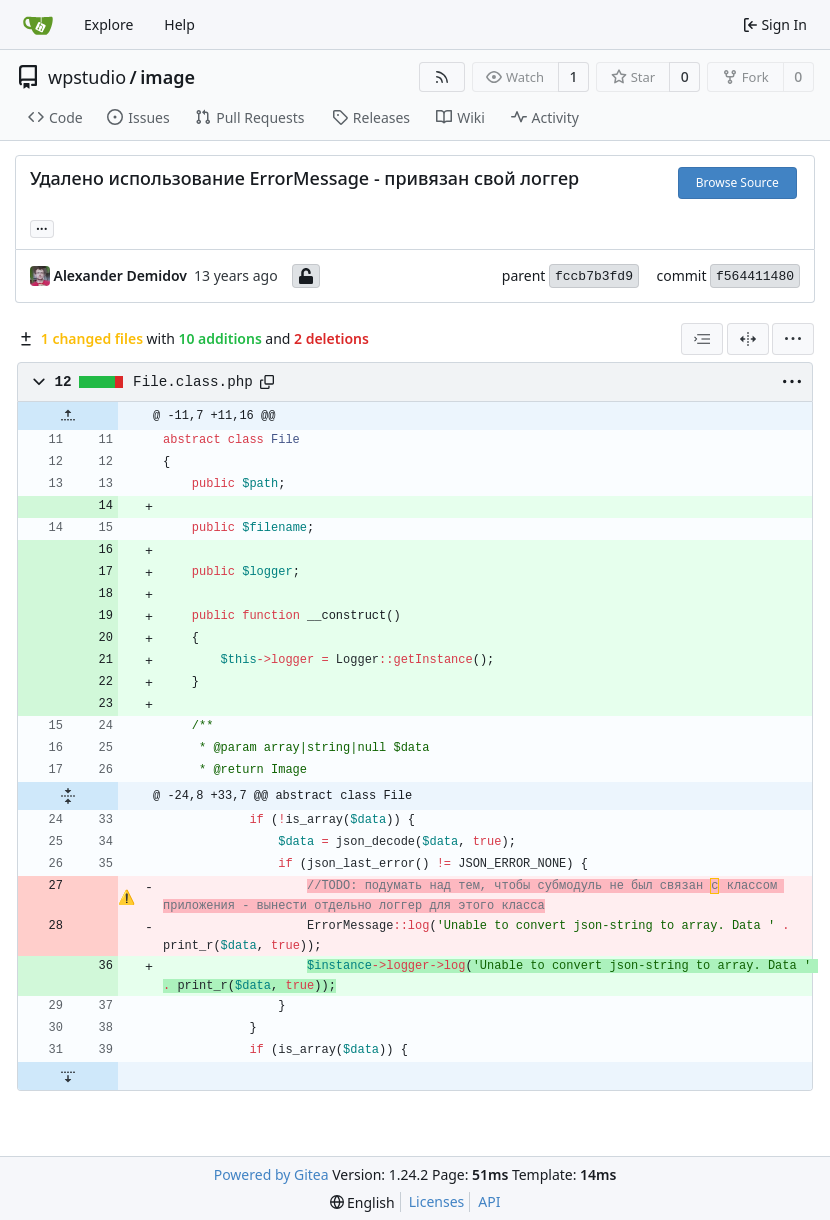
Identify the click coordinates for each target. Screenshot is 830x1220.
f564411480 (755, 276)
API (489, 1201)
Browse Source (737, 182)
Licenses (437, 1201)
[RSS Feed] (442, 77)
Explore (108, 24)
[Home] (38, 25)
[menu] (793, 339)
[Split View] (748, 339)
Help (179, 24)
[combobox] (702, 339)
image (167, 77)
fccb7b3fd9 (594, 276)
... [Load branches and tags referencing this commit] (42, 227)
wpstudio (87, 77)
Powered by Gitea (271, 1174)
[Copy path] (267, 382)
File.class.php (193, 382)
